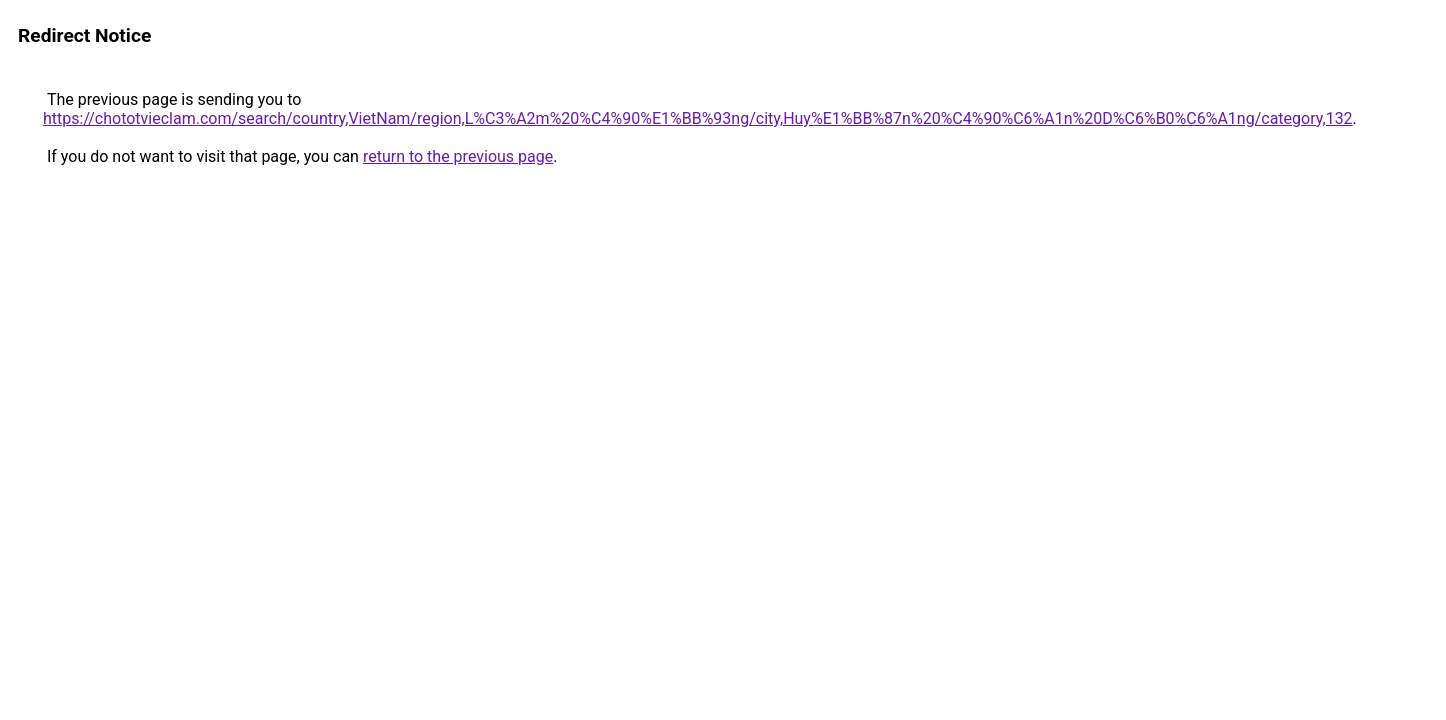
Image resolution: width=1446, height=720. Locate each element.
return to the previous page (458, 156)
